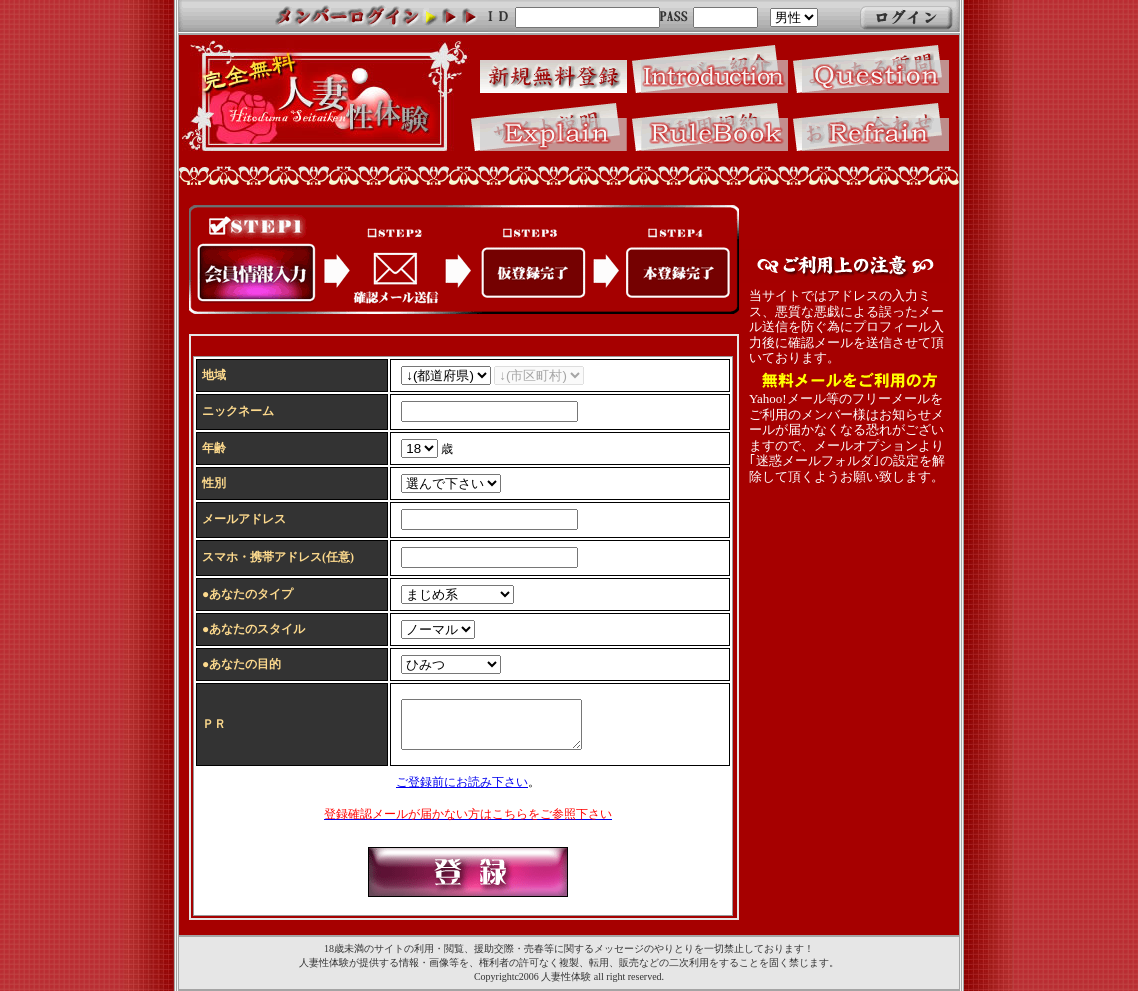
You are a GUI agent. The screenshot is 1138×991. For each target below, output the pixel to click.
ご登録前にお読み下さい (462, 785)
